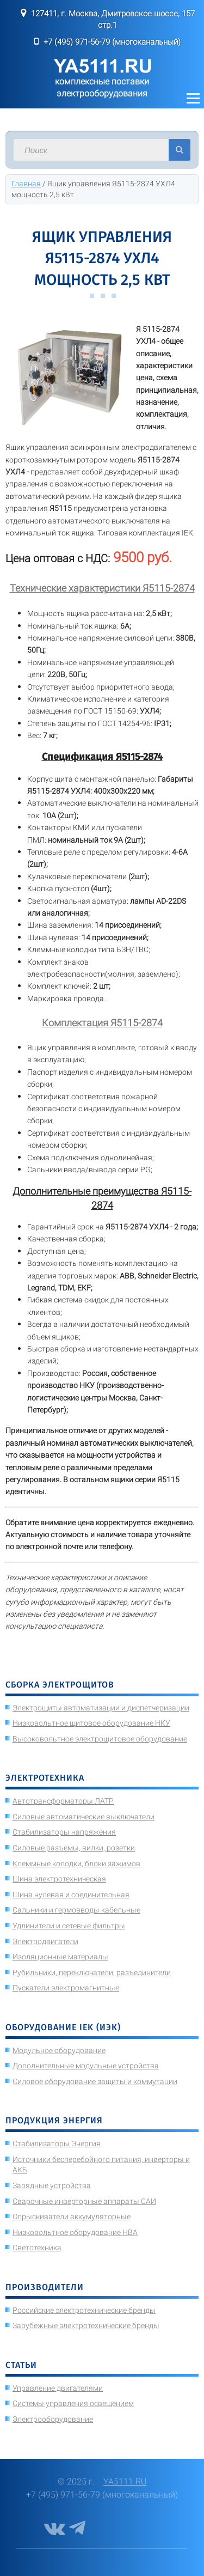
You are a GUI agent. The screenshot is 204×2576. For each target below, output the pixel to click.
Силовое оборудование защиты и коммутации (95, 2081)
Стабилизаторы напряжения (64, 1832)
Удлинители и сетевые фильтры (69, 1925)
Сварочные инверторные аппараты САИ (84, 2201)
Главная (26, 183)
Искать (179, 150)
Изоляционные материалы (60, 1956)
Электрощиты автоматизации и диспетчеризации (101, 1707)
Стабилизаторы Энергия (57, 2143)
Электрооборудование (53, 2419)
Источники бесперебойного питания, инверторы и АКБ (101, 2165)
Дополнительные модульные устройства (86, 2065)
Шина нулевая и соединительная (71, 1894)
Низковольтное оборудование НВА (75, 2232)
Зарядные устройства (52, 2185)
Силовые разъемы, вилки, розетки (74, 1847)
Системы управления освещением (73, 2403)
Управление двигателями (58, 2388)
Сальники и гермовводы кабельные (76, 1909)
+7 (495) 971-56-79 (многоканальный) (112, 42)
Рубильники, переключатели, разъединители (92, 1972)
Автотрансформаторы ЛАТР (63, 1800)
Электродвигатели (45, 1941)
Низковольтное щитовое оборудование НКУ (91, 1723)
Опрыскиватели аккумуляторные (72, 2216)
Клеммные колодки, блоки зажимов (76, 1863)
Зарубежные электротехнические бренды (86, 2325)
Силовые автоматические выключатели (83, 1816)
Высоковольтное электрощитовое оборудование (100, 1738)
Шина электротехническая (59, 1878)
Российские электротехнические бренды (84, 2310)
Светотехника (37, 2247)
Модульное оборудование (59, 2050)
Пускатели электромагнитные (66, 1987)
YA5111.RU (125, 2481)
